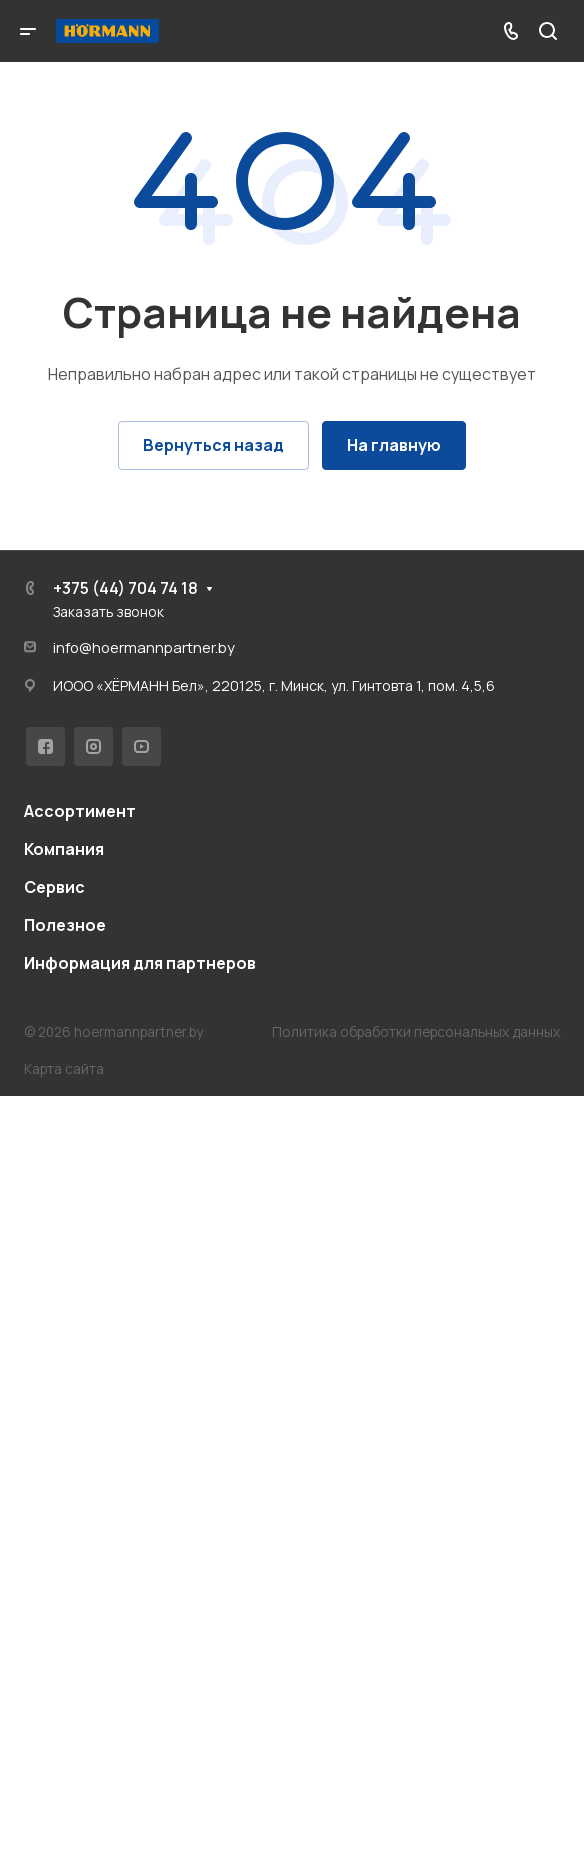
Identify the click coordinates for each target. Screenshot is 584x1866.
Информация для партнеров (140, 963)
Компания (64, 849)
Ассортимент (80, 811)
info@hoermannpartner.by (144, 647)
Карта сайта (64, 1068)
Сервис (54, 887)
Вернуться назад (213, 445)
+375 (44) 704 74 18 (125, 588)
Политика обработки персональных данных (416, 1031)
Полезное (65, 925)
